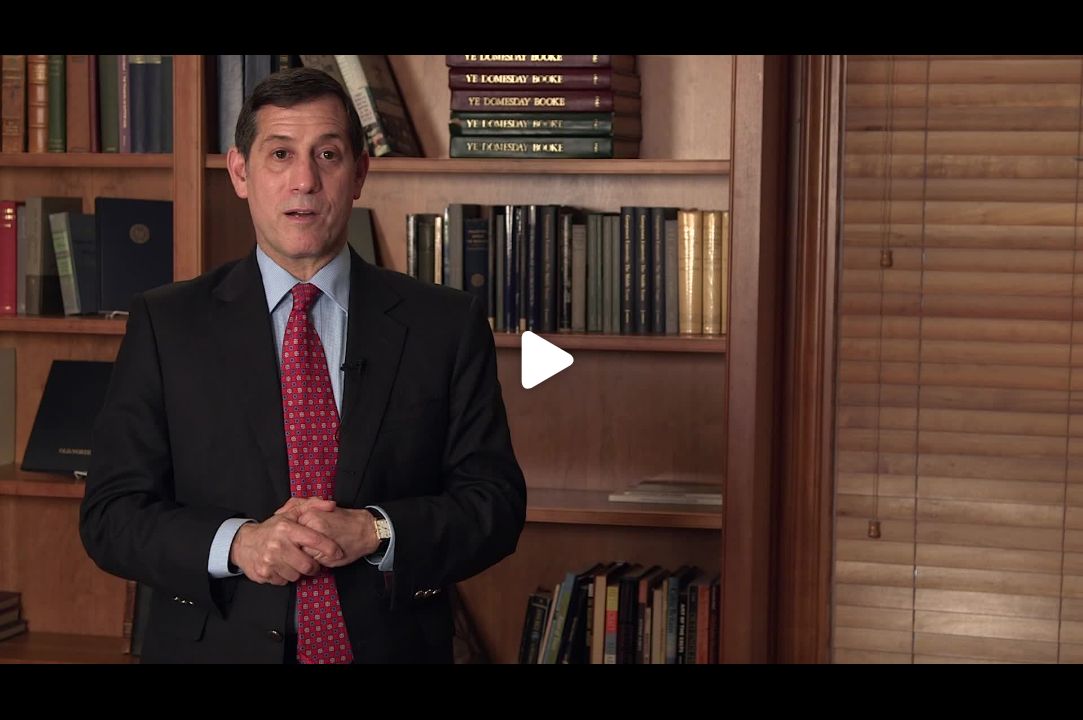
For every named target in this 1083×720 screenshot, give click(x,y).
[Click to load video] (541, 360)
